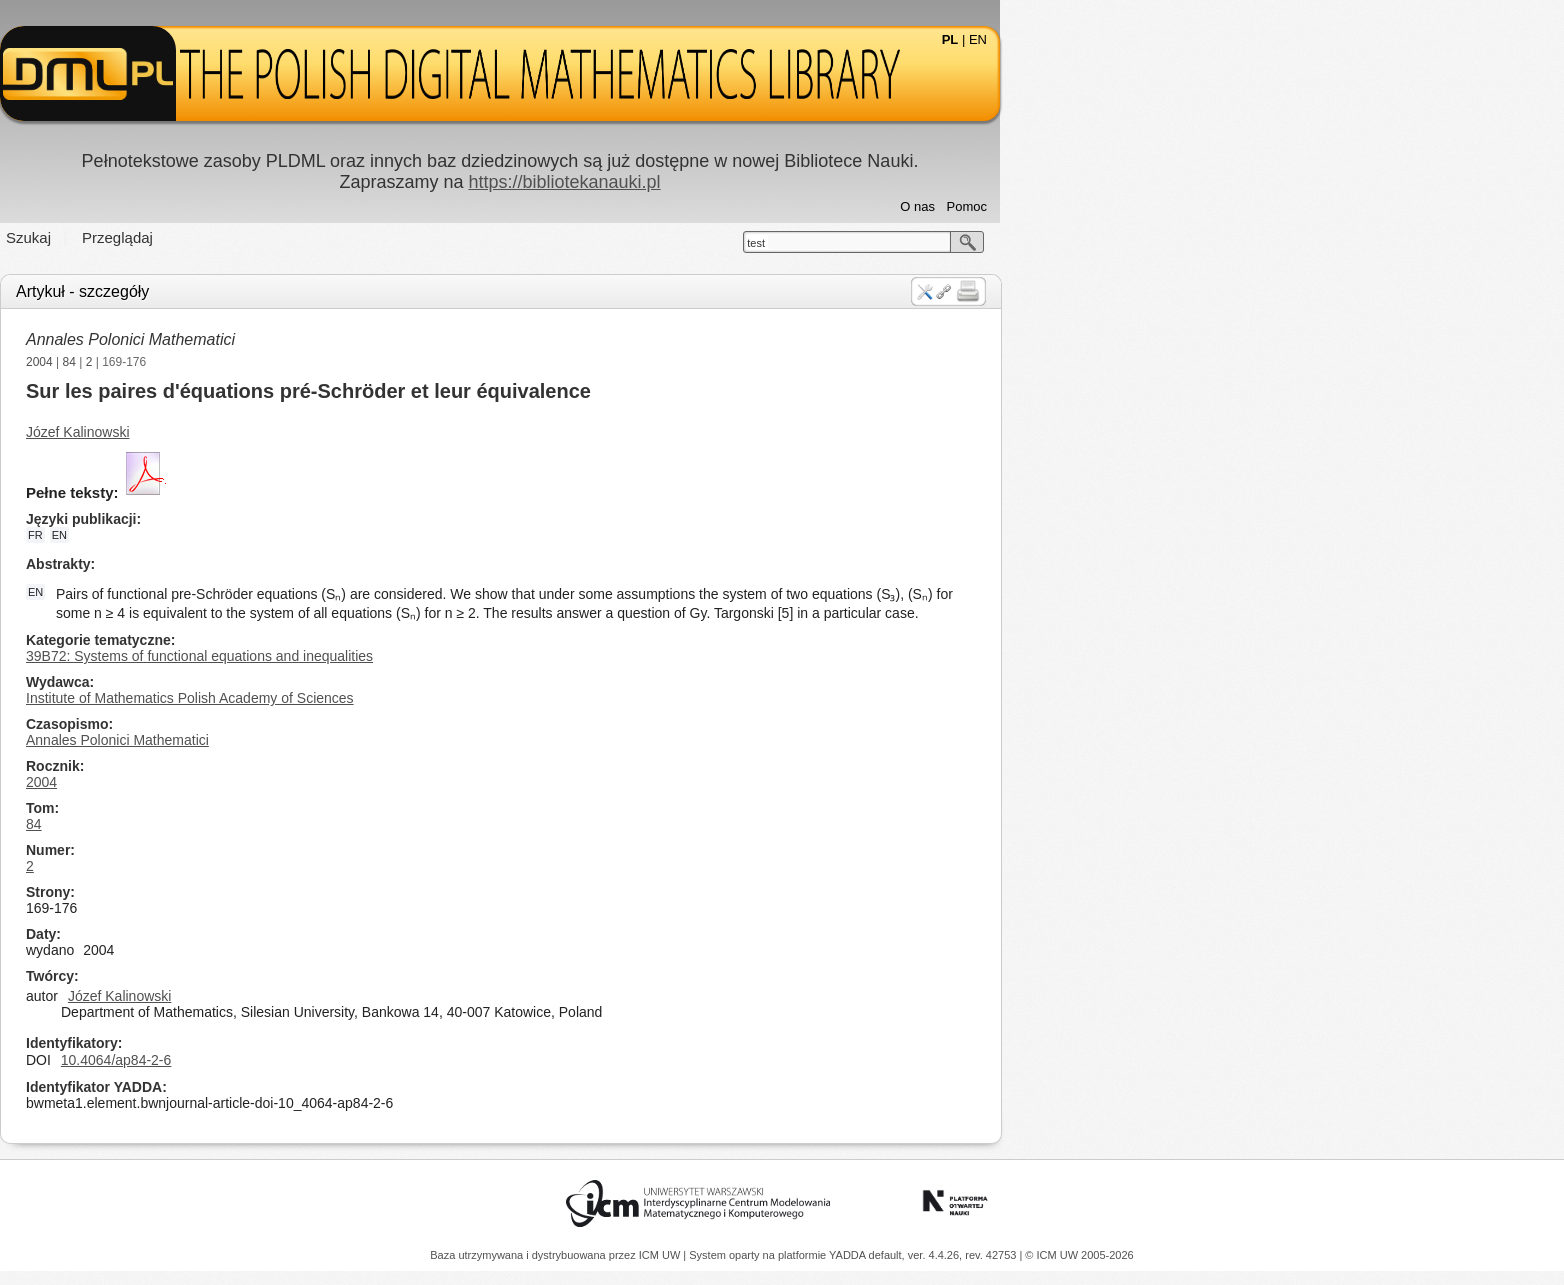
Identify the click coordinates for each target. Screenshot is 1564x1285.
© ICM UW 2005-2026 (1079, 1255)
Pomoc (1249, 206)
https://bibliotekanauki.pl (846, 182)
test (1038, 243)
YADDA (849, 1255)
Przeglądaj (399, 237)
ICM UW (661, 1255)
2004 (321, 362)
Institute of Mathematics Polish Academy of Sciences (472, 698)
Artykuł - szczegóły (364, 291)
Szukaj (310, 237)
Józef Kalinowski (360, 432)
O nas (1199, 206)
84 (351, 362)
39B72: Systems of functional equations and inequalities (481, 656)
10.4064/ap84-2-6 (398, 1060)
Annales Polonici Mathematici (412, 339)
